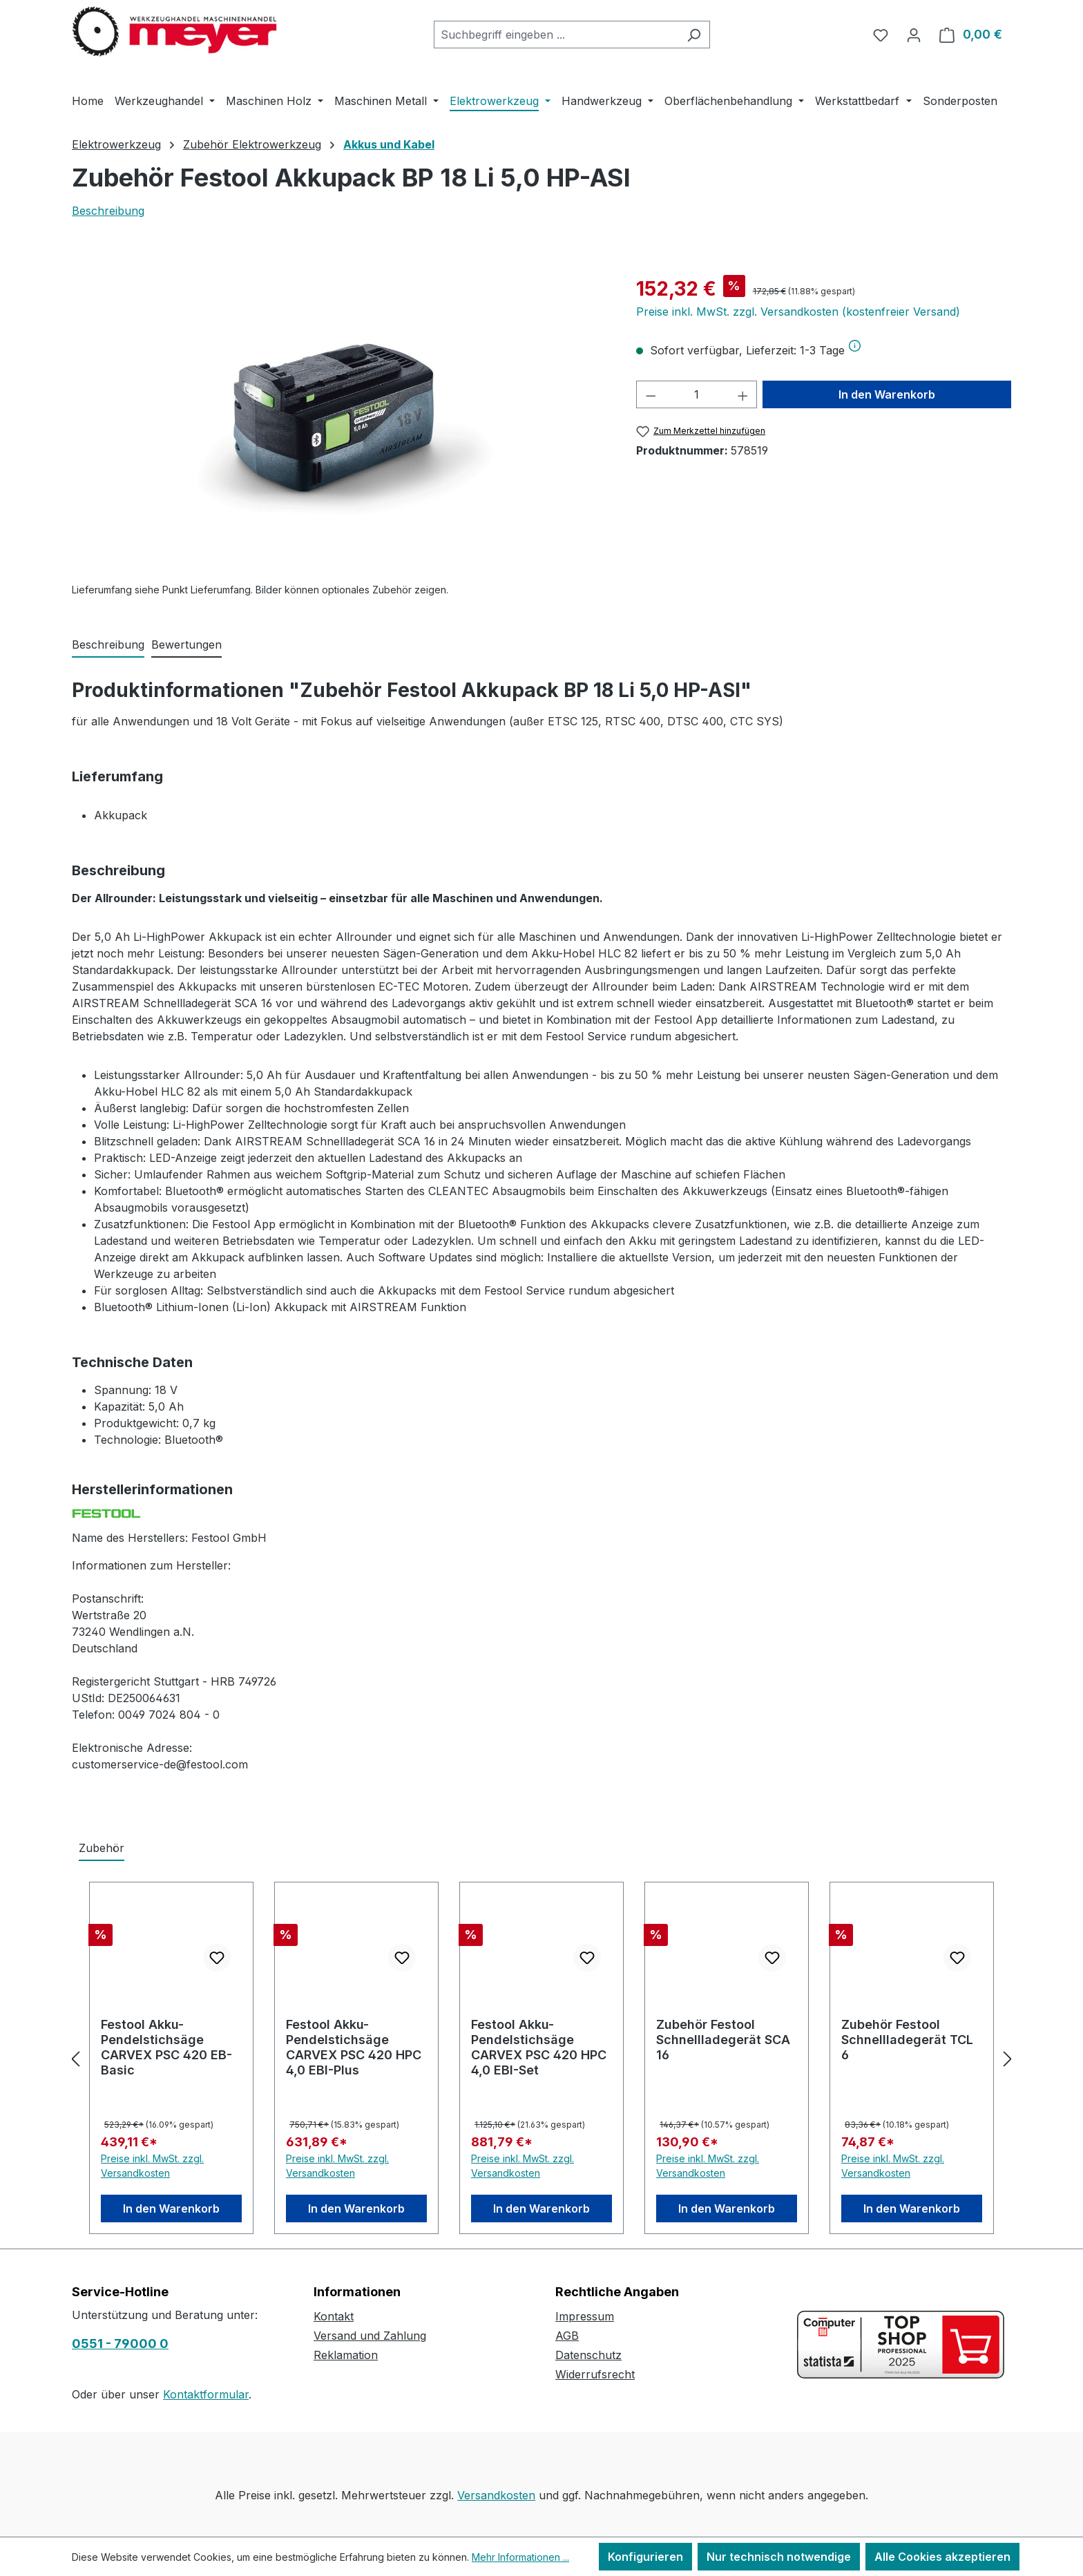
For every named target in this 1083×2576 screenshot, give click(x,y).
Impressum (584, 2316)
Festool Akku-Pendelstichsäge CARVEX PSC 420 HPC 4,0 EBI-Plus (353, 2047)
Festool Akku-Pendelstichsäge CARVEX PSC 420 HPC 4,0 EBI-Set (538, 2047)
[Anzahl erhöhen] (743, 394)
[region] (340, 422)
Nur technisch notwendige (779, 2557)
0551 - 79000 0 (120, 2343)
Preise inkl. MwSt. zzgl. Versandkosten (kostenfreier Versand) (798, 311)
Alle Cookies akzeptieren (942, 2557)
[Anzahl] (696, 394)
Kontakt (334, 2316)
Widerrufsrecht (595, 2374)
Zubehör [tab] (101, 1848)
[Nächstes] (1007, 2058)
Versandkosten (496, 2495)
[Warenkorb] (970, 34)
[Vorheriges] (75, 2058)
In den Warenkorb (886, 394)
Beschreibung (108, 211)
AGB (567, 2336)
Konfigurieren (645, 2557)
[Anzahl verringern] (650, 394)
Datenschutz (588, 2355)
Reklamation (346, 2355)
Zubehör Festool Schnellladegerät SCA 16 (723, 2039)
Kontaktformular (206, 2394)
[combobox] (556, 34)
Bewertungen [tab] (186, 644)
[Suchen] (694, 34)
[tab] (108, 645)
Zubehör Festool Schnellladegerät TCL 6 (907, 2039)
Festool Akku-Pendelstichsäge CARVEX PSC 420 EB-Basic (166, 2047)
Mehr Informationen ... (520, 2557)
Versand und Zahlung (370, 2336)
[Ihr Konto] (913, 34)
